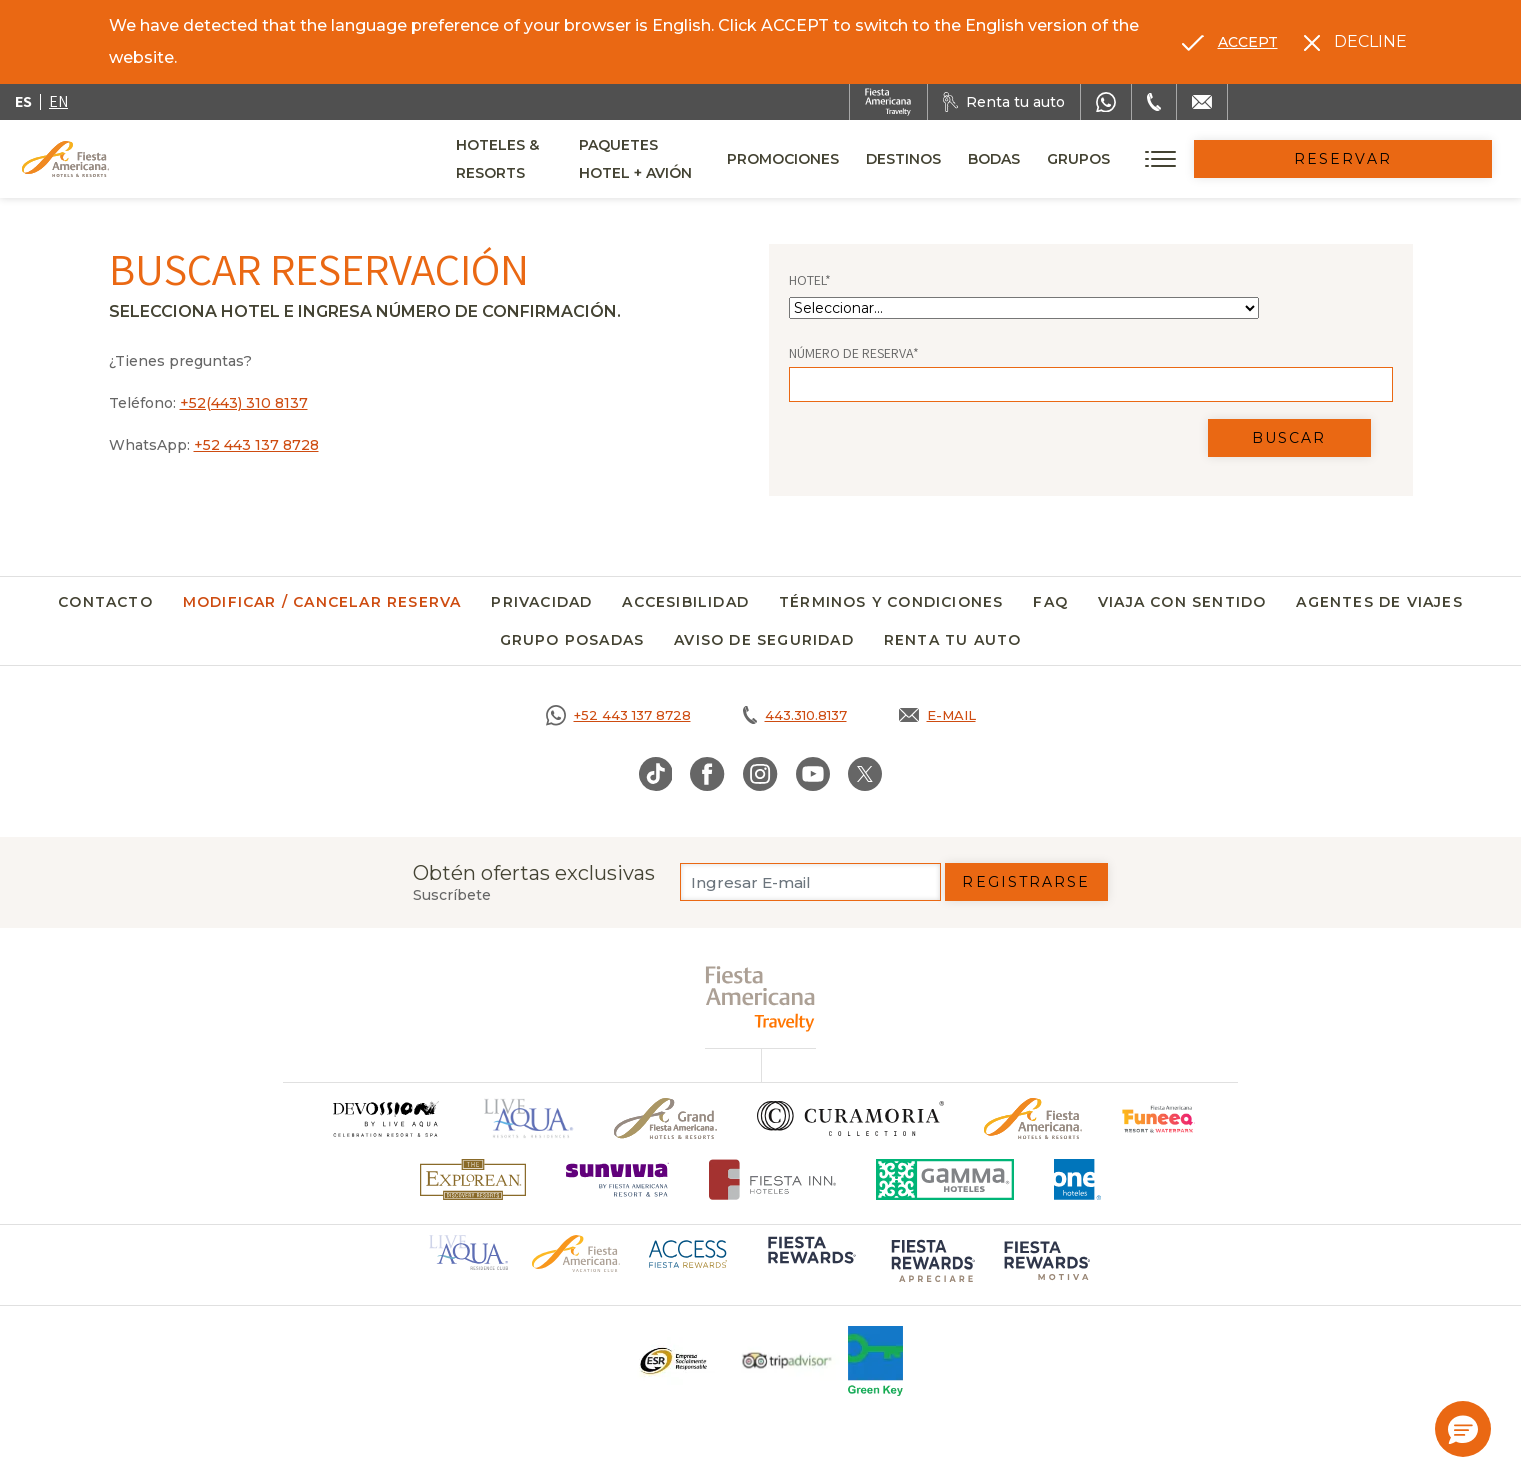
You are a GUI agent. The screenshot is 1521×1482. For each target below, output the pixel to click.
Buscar (1289, 438)
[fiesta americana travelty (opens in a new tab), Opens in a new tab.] (760, 998)
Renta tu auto (953, 640)
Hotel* (810, 280)
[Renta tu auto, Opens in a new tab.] (1004, 102)
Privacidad (541, 602)
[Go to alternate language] (1230, 42)
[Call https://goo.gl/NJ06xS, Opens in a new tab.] (618, 715)
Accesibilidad (685, 602)
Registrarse (1026, 882)
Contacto (105, 602)
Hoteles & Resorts (534, 159)
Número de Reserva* (854, 353)
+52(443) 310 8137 (244, 403)
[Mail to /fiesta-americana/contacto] (1202, 102)
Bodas (1129, 159)
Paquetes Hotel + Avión (737, 166)
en (58, 101)
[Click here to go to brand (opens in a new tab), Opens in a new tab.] (1158, 1118)
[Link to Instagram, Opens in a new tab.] (760, 774)
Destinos (1038, 159)
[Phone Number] (1154, 102)
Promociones (918, 159)
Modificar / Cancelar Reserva (322, 602)
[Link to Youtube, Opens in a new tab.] (813, 774)
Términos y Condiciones (891, 602)
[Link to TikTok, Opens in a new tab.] (656, 774)
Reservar (1411, 159)
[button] (1463, 1429)
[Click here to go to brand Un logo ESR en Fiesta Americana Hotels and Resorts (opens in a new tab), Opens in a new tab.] (672, 1361)
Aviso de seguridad (764, 640)
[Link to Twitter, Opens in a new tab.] (865, 774)
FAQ (1050, 602)
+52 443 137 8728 (256, 445)
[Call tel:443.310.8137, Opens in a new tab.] (795, 715)
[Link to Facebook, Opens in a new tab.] (707, 774)
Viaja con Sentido (1182, 602)
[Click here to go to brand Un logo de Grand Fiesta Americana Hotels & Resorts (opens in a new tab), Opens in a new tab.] (665, 1118)
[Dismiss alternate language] (1355, 42)
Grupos (1213, 159)
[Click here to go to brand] (385, 1118)
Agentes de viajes (1379, 602)
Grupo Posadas (572, 640)
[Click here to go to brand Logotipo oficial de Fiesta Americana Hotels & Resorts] (1033, 1118)
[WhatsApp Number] (1106, 102)
